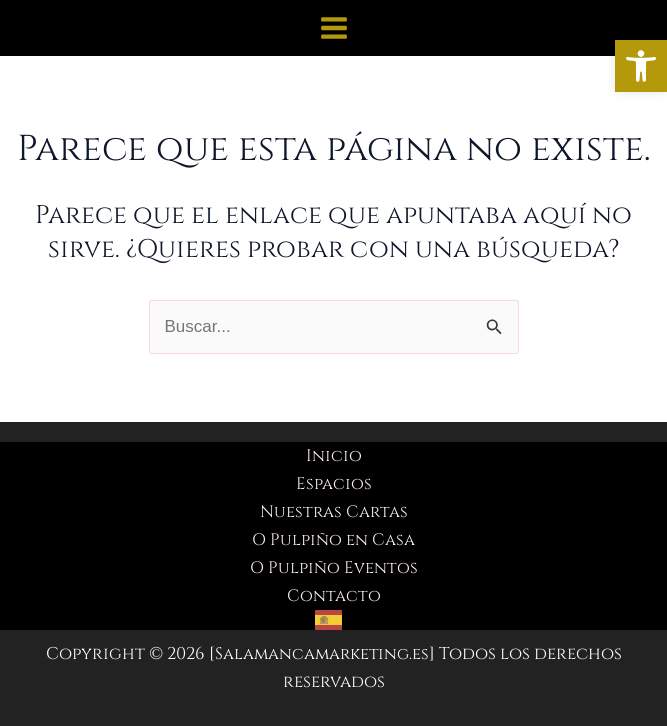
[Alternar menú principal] (334, 28)
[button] (641, 66)
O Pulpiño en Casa (333, 539)
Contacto (333, 595)
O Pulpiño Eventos (333, 567)
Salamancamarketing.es (322, 653)
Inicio (334, 455)
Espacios (334, 483)
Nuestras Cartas (334, 511)
